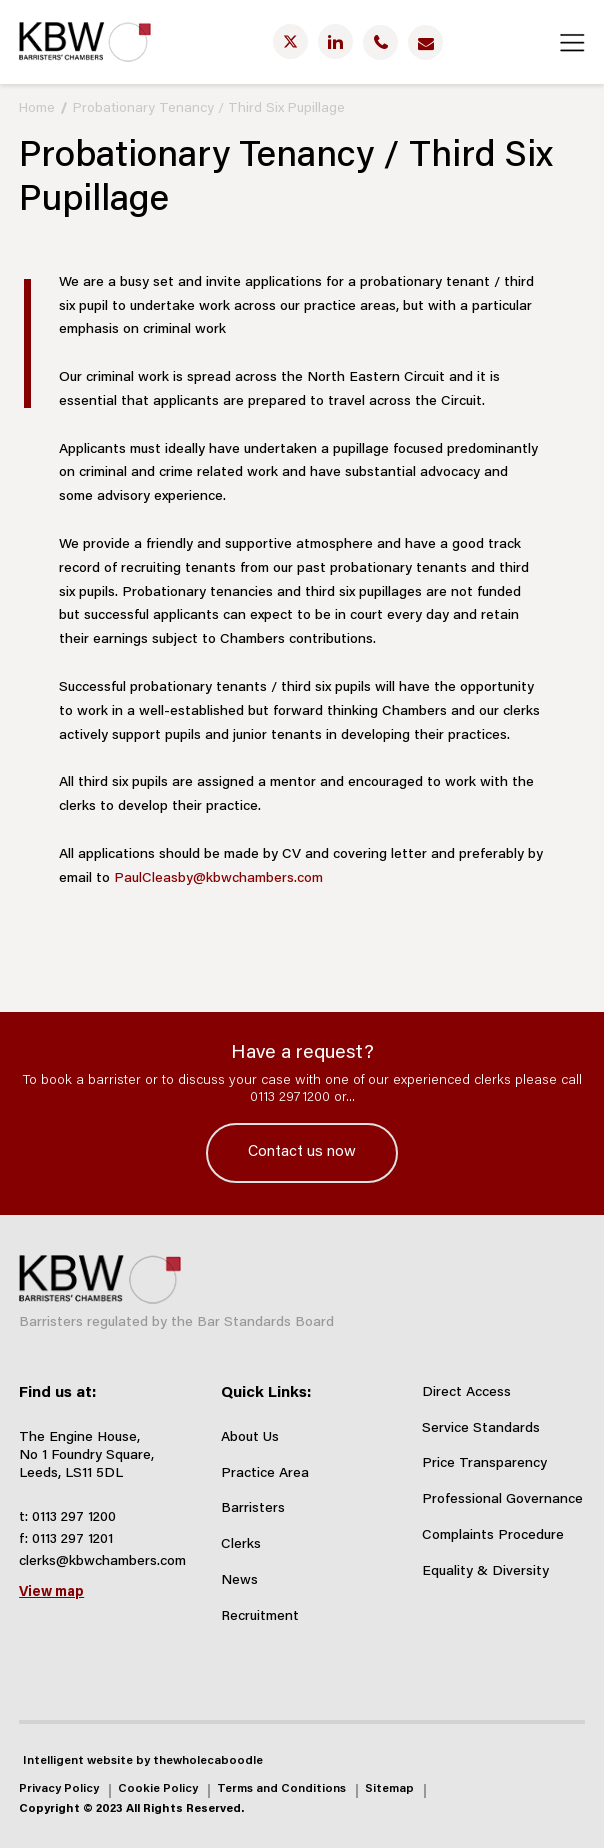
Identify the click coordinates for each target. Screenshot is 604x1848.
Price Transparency (484, 1464)
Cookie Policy (158, 1789)
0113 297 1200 (74, 1518)
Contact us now (302, 1152)
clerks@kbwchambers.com (102, 1562)
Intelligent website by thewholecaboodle (143, 1761)
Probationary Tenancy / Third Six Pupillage (209, 109)
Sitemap (389, 1789)
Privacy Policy (59, 1789)
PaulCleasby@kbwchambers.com (218, 879)
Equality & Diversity (485, 1572)
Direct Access (466, 1393)
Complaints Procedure (493, 1536)
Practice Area (265, 1474)
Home (37, 109)
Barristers (253, 1509)
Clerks (241, 1545)
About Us (250, 1438)
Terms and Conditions (281, 1789)
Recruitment (260, 1617)
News (239, 1581)
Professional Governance (502, 1500)
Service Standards (481, 1429)
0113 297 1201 (72, 1540)
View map (51, 1593)
